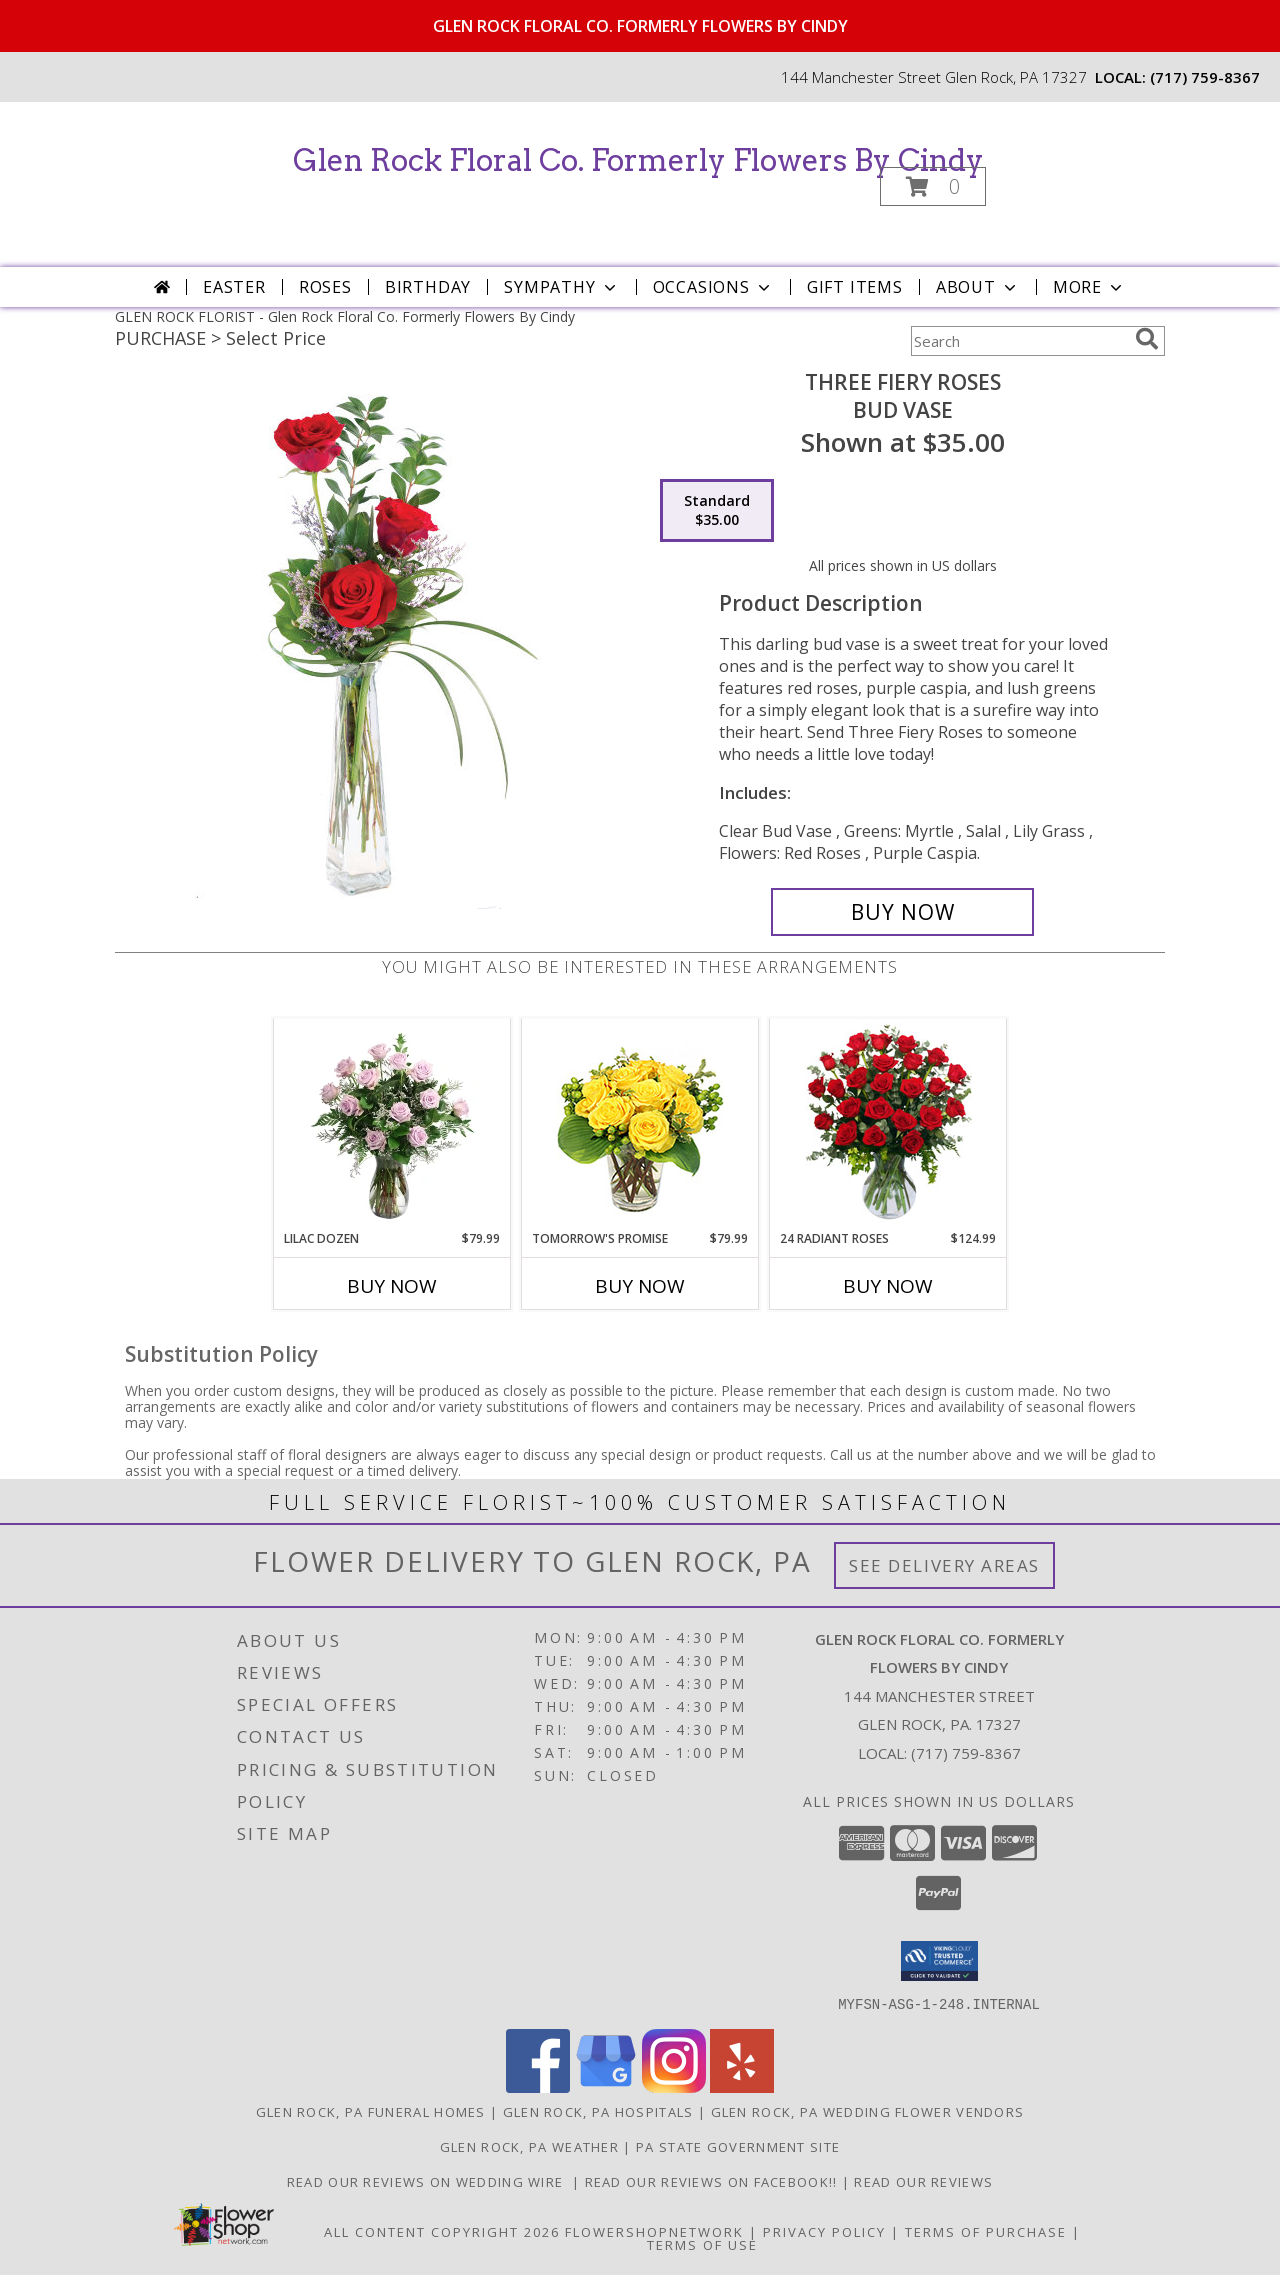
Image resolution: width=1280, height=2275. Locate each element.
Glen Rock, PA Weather (529, 2146)
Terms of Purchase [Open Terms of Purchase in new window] (986, 2231)
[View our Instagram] (674, 2086)
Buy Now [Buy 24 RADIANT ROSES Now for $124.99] (888, 1286)
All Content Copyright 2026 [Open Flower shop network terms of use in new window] (442, 2231)
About (978, 287)
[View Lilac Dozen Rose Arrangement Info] (392, 1124)
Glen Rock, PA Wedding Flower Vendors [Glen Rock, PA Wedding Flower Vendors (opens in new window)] (868, 2111)
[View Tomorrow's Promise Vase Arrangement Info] (640, 1124)
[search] (1147, 339)
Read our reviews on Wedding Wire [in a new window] (429, 2181)
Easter (234, 287)
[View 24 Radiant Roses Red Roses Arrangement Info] (888, 1124)
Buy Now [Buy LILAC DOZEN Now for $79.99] (392, 1286)
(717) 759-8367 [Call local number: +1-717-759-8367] (1205, 77)
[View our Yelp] (742, 2086)
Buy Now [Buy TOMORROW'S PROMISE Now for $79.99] (640, 1286)
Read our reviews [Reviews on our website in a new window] (923, 2181)
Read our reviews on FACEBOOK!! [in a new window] (713, 2181)
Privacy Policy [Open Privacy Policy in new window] (824, 2231)
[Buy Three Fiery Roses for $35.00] (902, 912)
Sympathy (561, 287)
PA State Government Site (738, 2146)
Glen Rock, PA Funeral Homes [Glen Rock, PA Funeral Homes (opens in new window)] (371, 2111)
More (1089, 287)
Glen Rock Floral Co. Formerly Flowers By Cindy (638, 160)
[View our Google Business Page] (606, 2086)
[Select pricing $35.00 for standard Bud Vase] (717, 511)
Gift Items (855, 287)
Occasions (713, 287)
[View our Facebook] (538, 2086)
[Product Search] (1019, 341)
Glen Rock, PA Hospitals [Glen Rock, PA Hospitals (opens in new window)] (598, 2111)
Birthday (428, 287)
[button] (933, 186)
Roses (325, 287)
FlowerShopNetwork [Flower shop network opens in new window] (654, 2231)
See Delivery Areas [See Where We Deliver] (944, 1565)
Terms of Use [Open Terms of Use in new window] (702, 2244)
